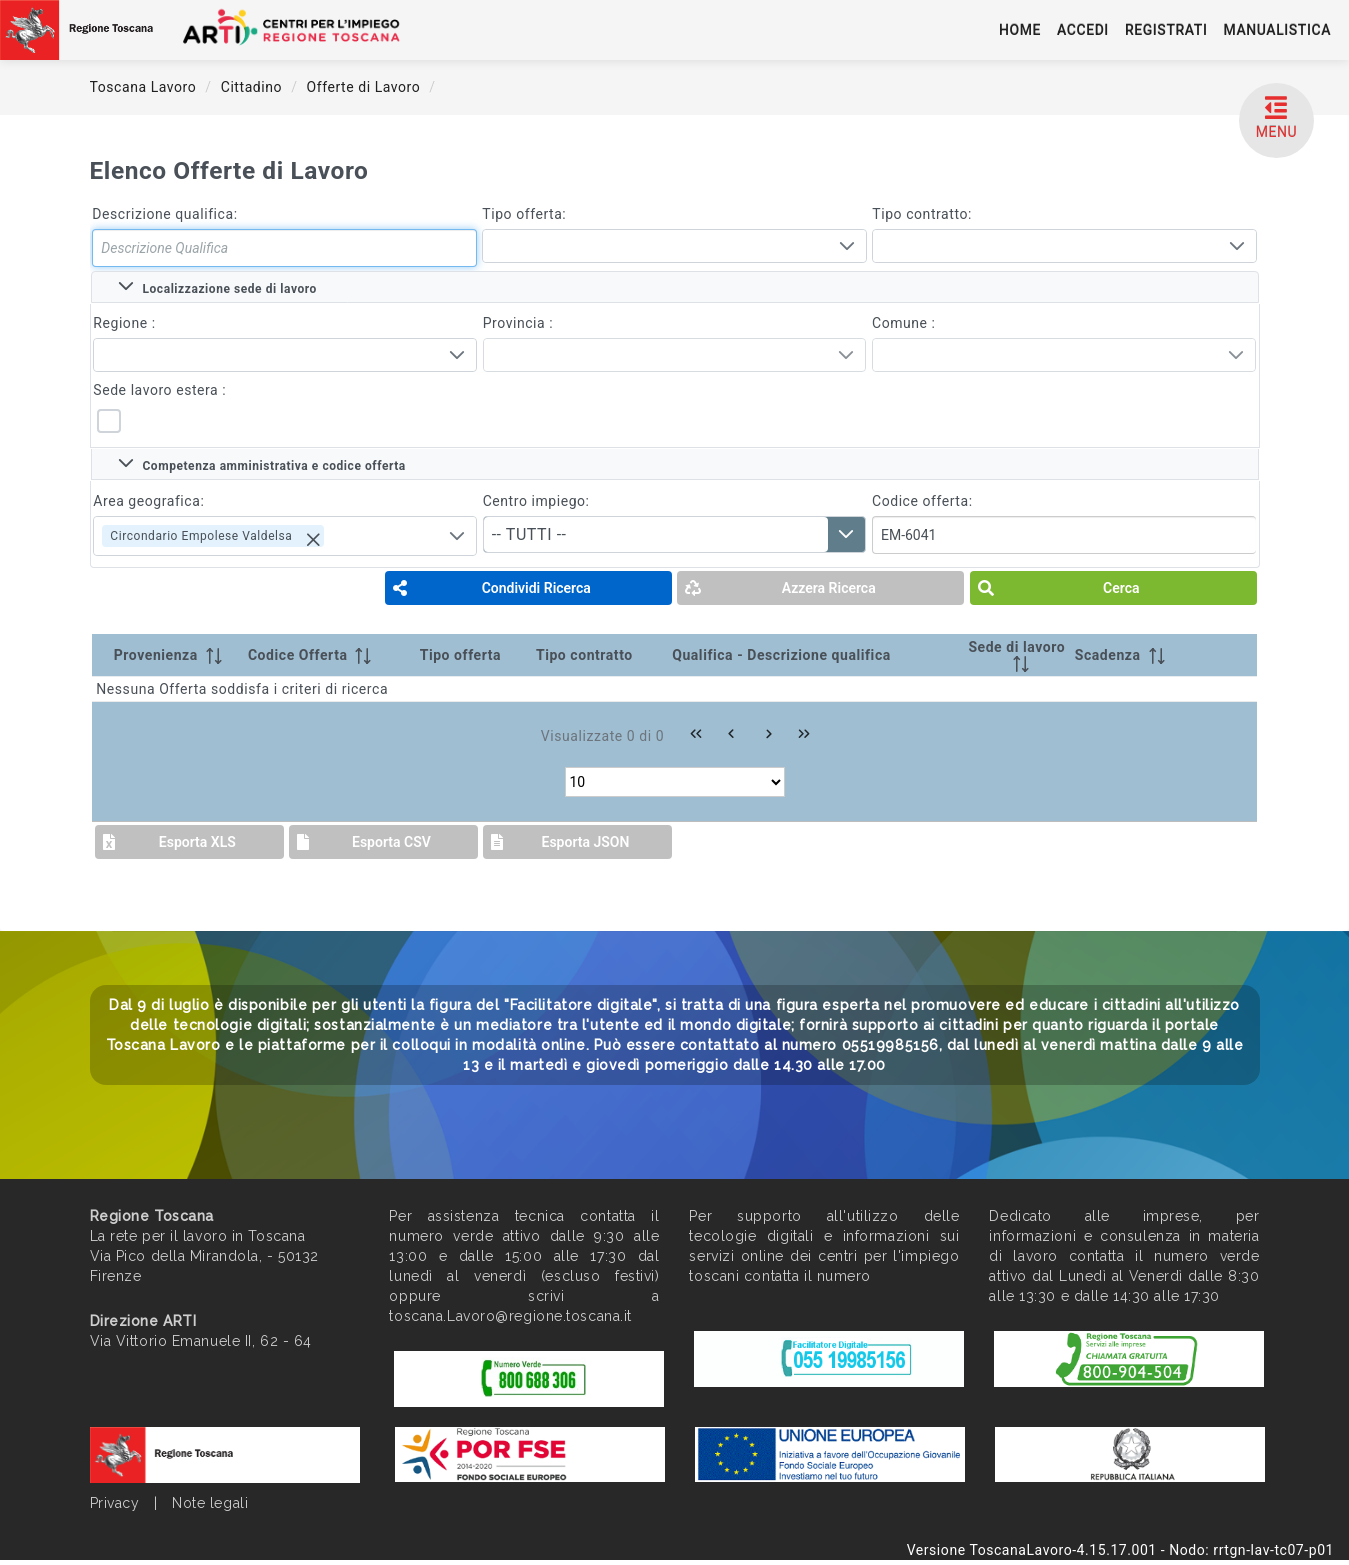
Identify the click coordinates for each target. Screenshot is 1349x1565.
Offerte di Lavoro (366, 87)
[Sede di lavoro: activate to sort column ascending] (1017, 655)
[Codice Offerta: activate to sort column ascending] (330, 655)
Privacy (115, 1503)
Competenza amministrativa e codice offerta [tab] (262, 464)
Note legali (210, 1503)
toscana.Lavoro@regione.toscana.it (510, 1316)
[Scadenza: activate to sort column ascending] (1135, 655)
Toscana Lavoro (145, 87)
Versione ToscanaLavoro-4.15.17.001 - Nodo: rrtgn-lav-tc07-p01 (1120, 1550)
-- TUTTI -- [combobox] (529, 534)
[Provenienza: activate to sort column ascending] (168, 655)
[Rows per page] (675, 782)
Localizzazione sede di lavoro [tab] (217, 287)
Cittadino (253, 87)
